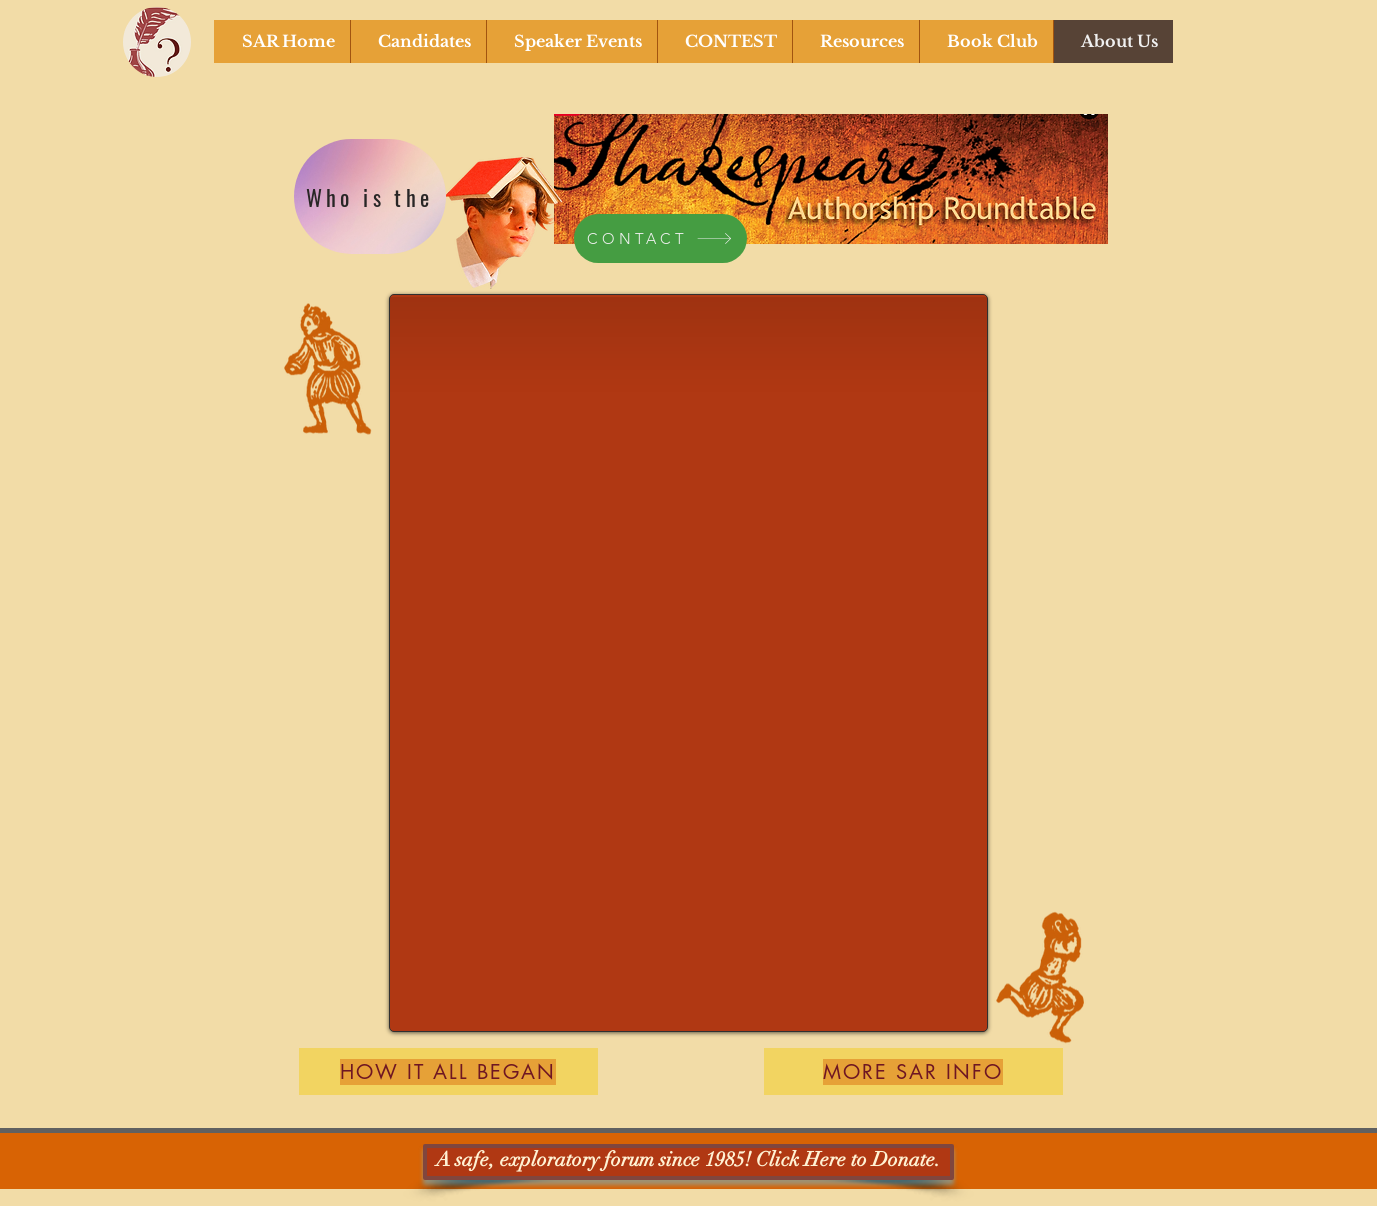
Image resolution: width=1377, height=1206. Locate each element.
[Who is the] (370, 196)
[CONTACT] (660, 238)
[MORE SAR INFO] (913, 1071)
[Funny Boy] (505, 212)
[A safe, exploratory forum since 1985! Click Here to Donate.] (688, 1162)
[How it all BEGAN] (448, 1071)
